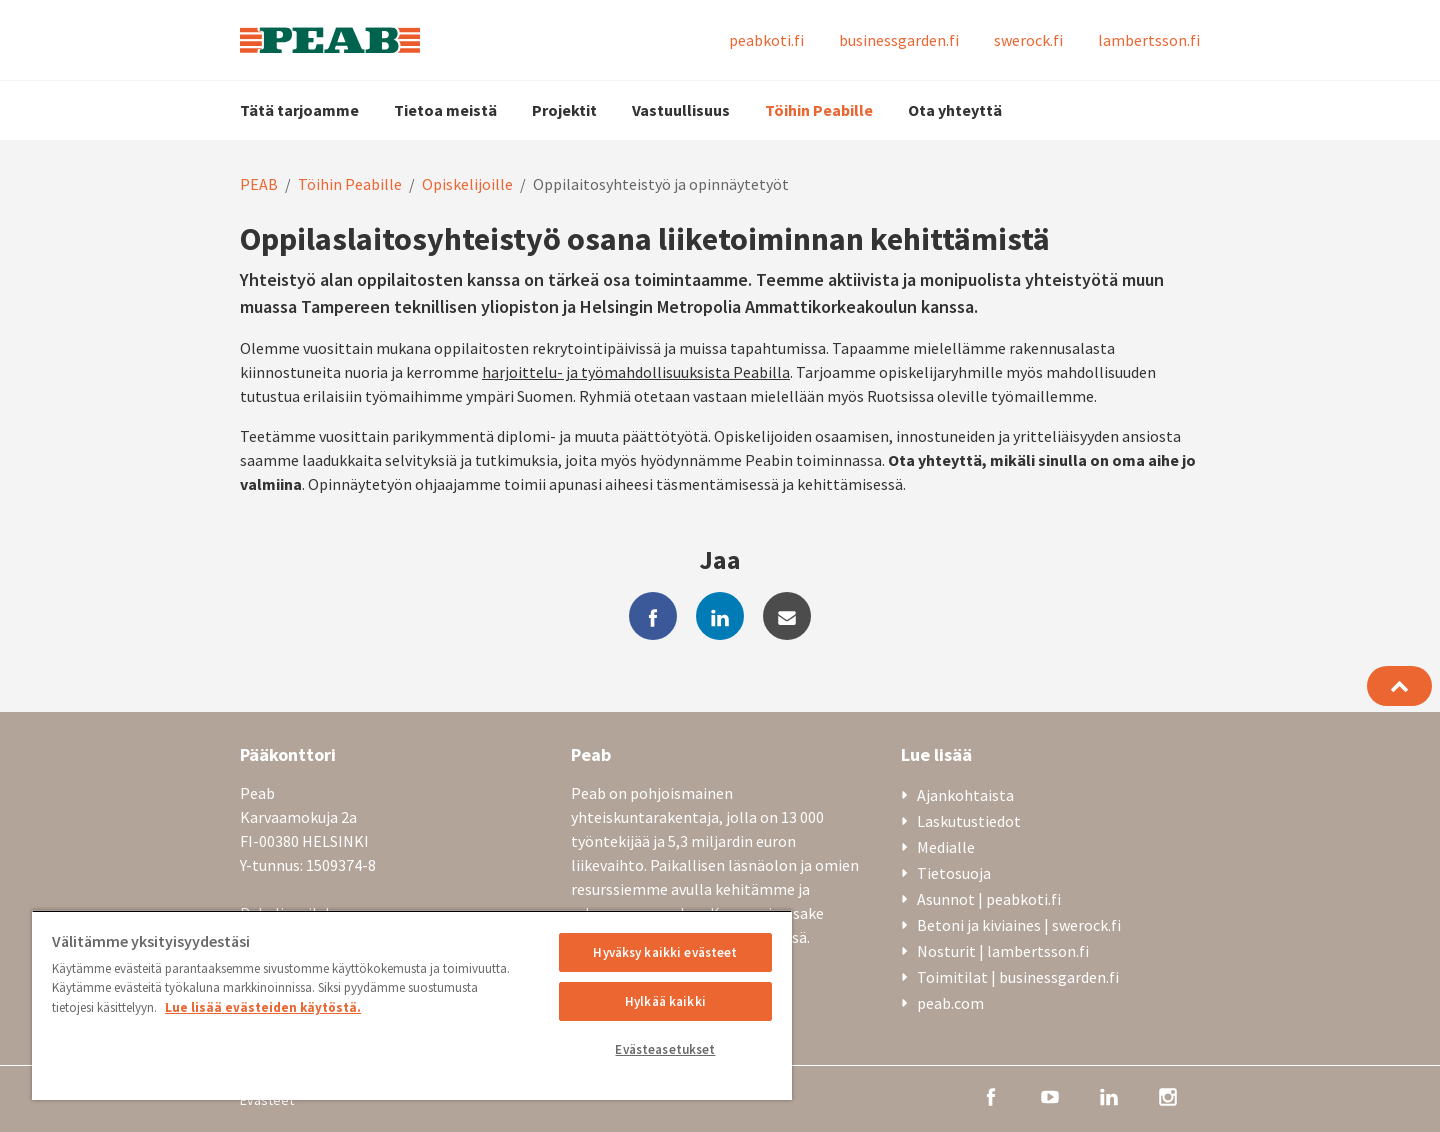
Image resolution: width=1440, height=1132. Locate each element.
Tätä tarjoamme (299, 110)
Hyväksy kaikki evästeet (665, 952)
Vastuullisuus (681, 110)
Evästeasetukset (665, 1049)
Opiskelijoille (467, 184)
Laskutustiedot (969, 821)
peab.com (950, 1003)
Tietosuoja (954, 873)
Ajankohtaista (965, 795)
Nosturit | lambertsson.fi (1003, 951)
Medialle (946, 847)
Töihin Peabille (819, 110)
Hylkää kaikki (665, 1001)
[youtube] (1050, 1095)
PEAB (259, 184)
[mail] (787, 616)
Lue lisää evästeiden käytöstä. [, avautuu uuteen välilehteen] (263, 1007)
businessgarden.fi (899, 40)
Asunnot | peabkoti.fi (989, 899)
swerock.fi (1028, 40)
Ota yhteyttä (955, 110)
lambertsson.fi (1149, 40)
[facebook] (653, 616)
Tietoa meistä (445, 110)
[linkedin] (720, 616)
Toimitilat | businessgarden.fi (1018, 977)
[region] (412, 1005)
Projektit (564, 110)
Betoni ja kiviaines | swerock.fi (1019, 925)
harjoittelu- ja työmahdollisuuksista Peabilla (636, 372)
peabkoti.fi (766, 40)
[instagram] (1168, 1095)
